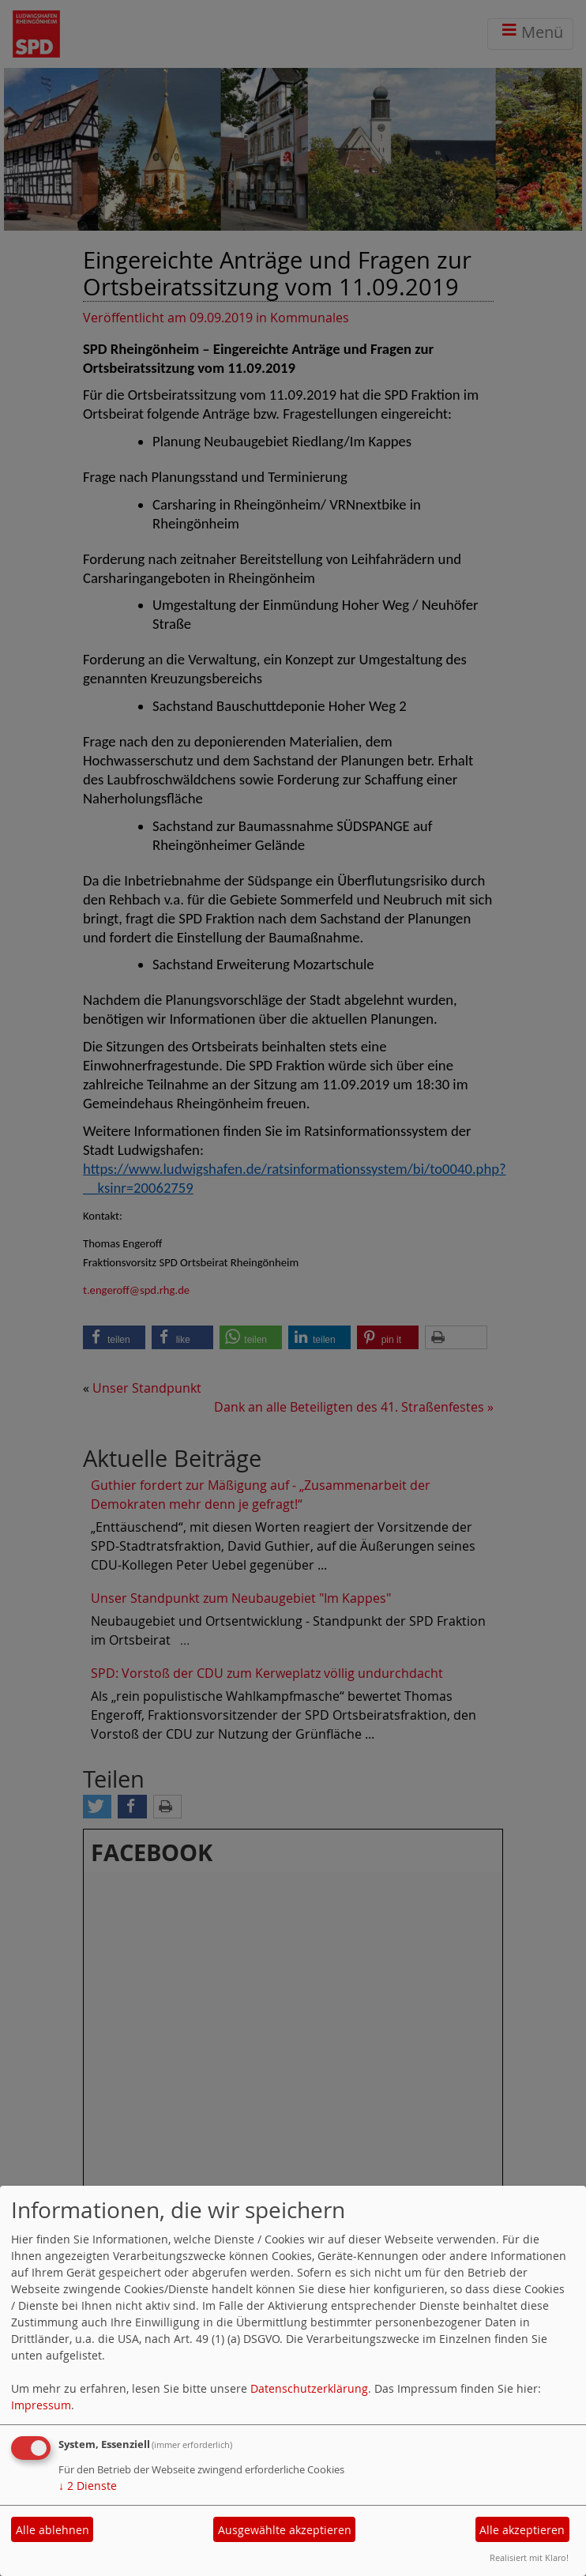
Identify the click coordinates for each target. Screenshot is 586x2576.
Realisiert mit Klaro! (529, 2557)
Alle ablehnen (52, 2529)
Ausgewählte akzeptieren (284, 2529)
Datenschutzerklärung (309, 2388)
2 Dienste (87, 2485)
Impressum (41, 2404)
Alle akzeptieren (522, 2529)
